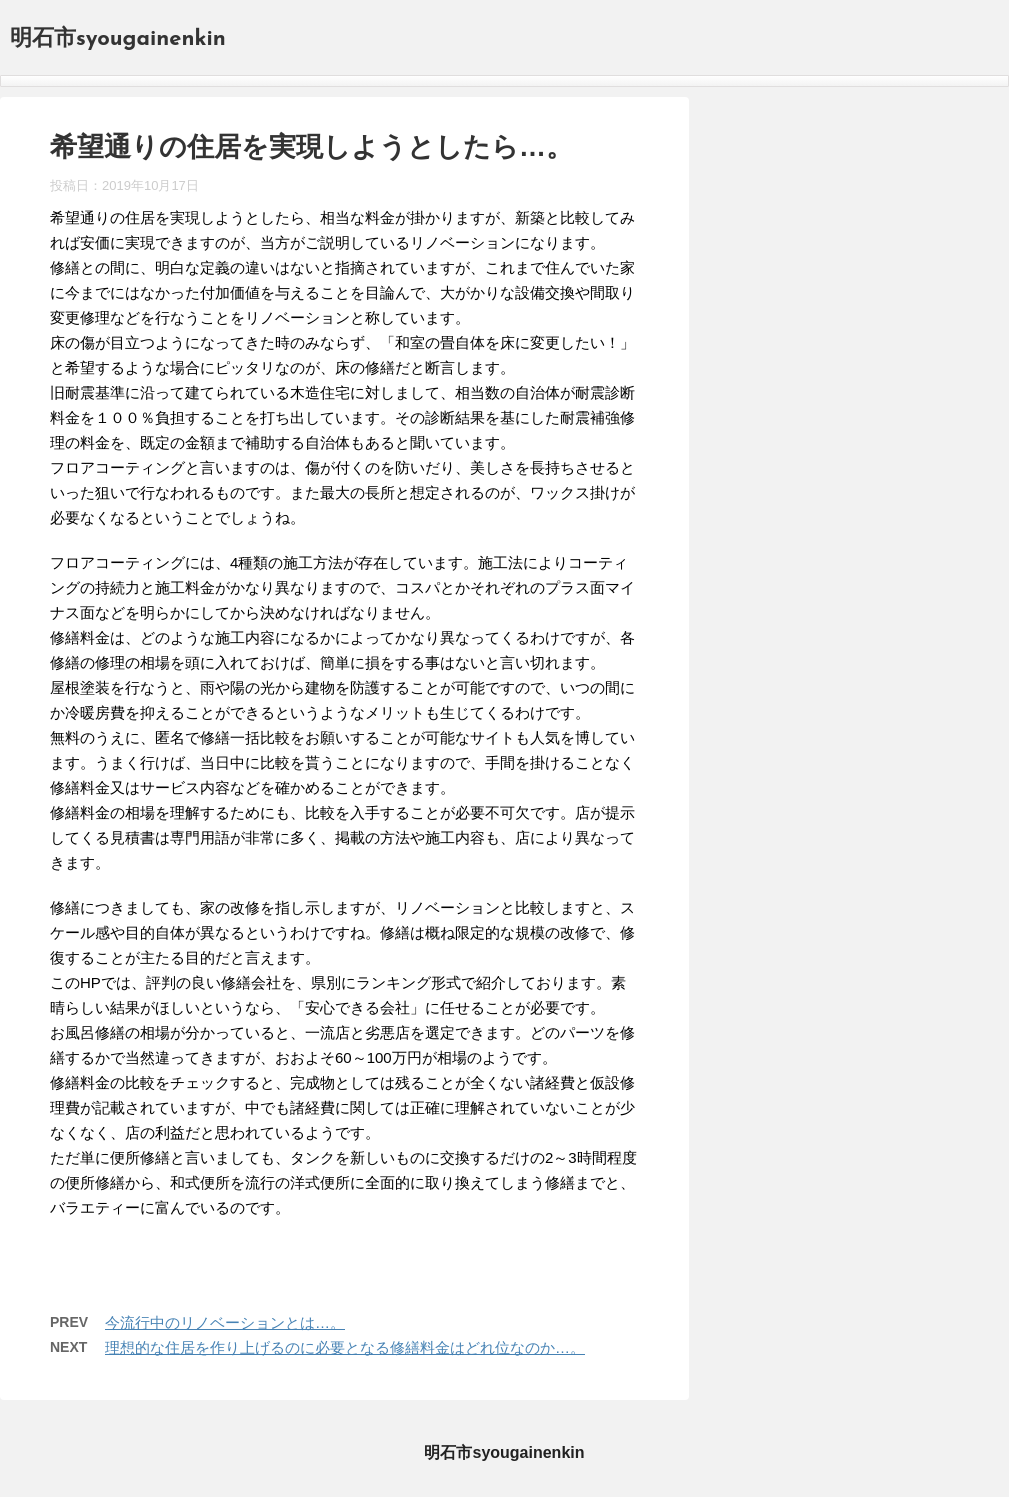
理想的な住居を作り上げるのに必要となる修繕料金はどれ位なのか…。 (345, 1347)
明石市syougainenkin (118, 39)
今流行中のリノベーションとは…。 (225, 1322)
